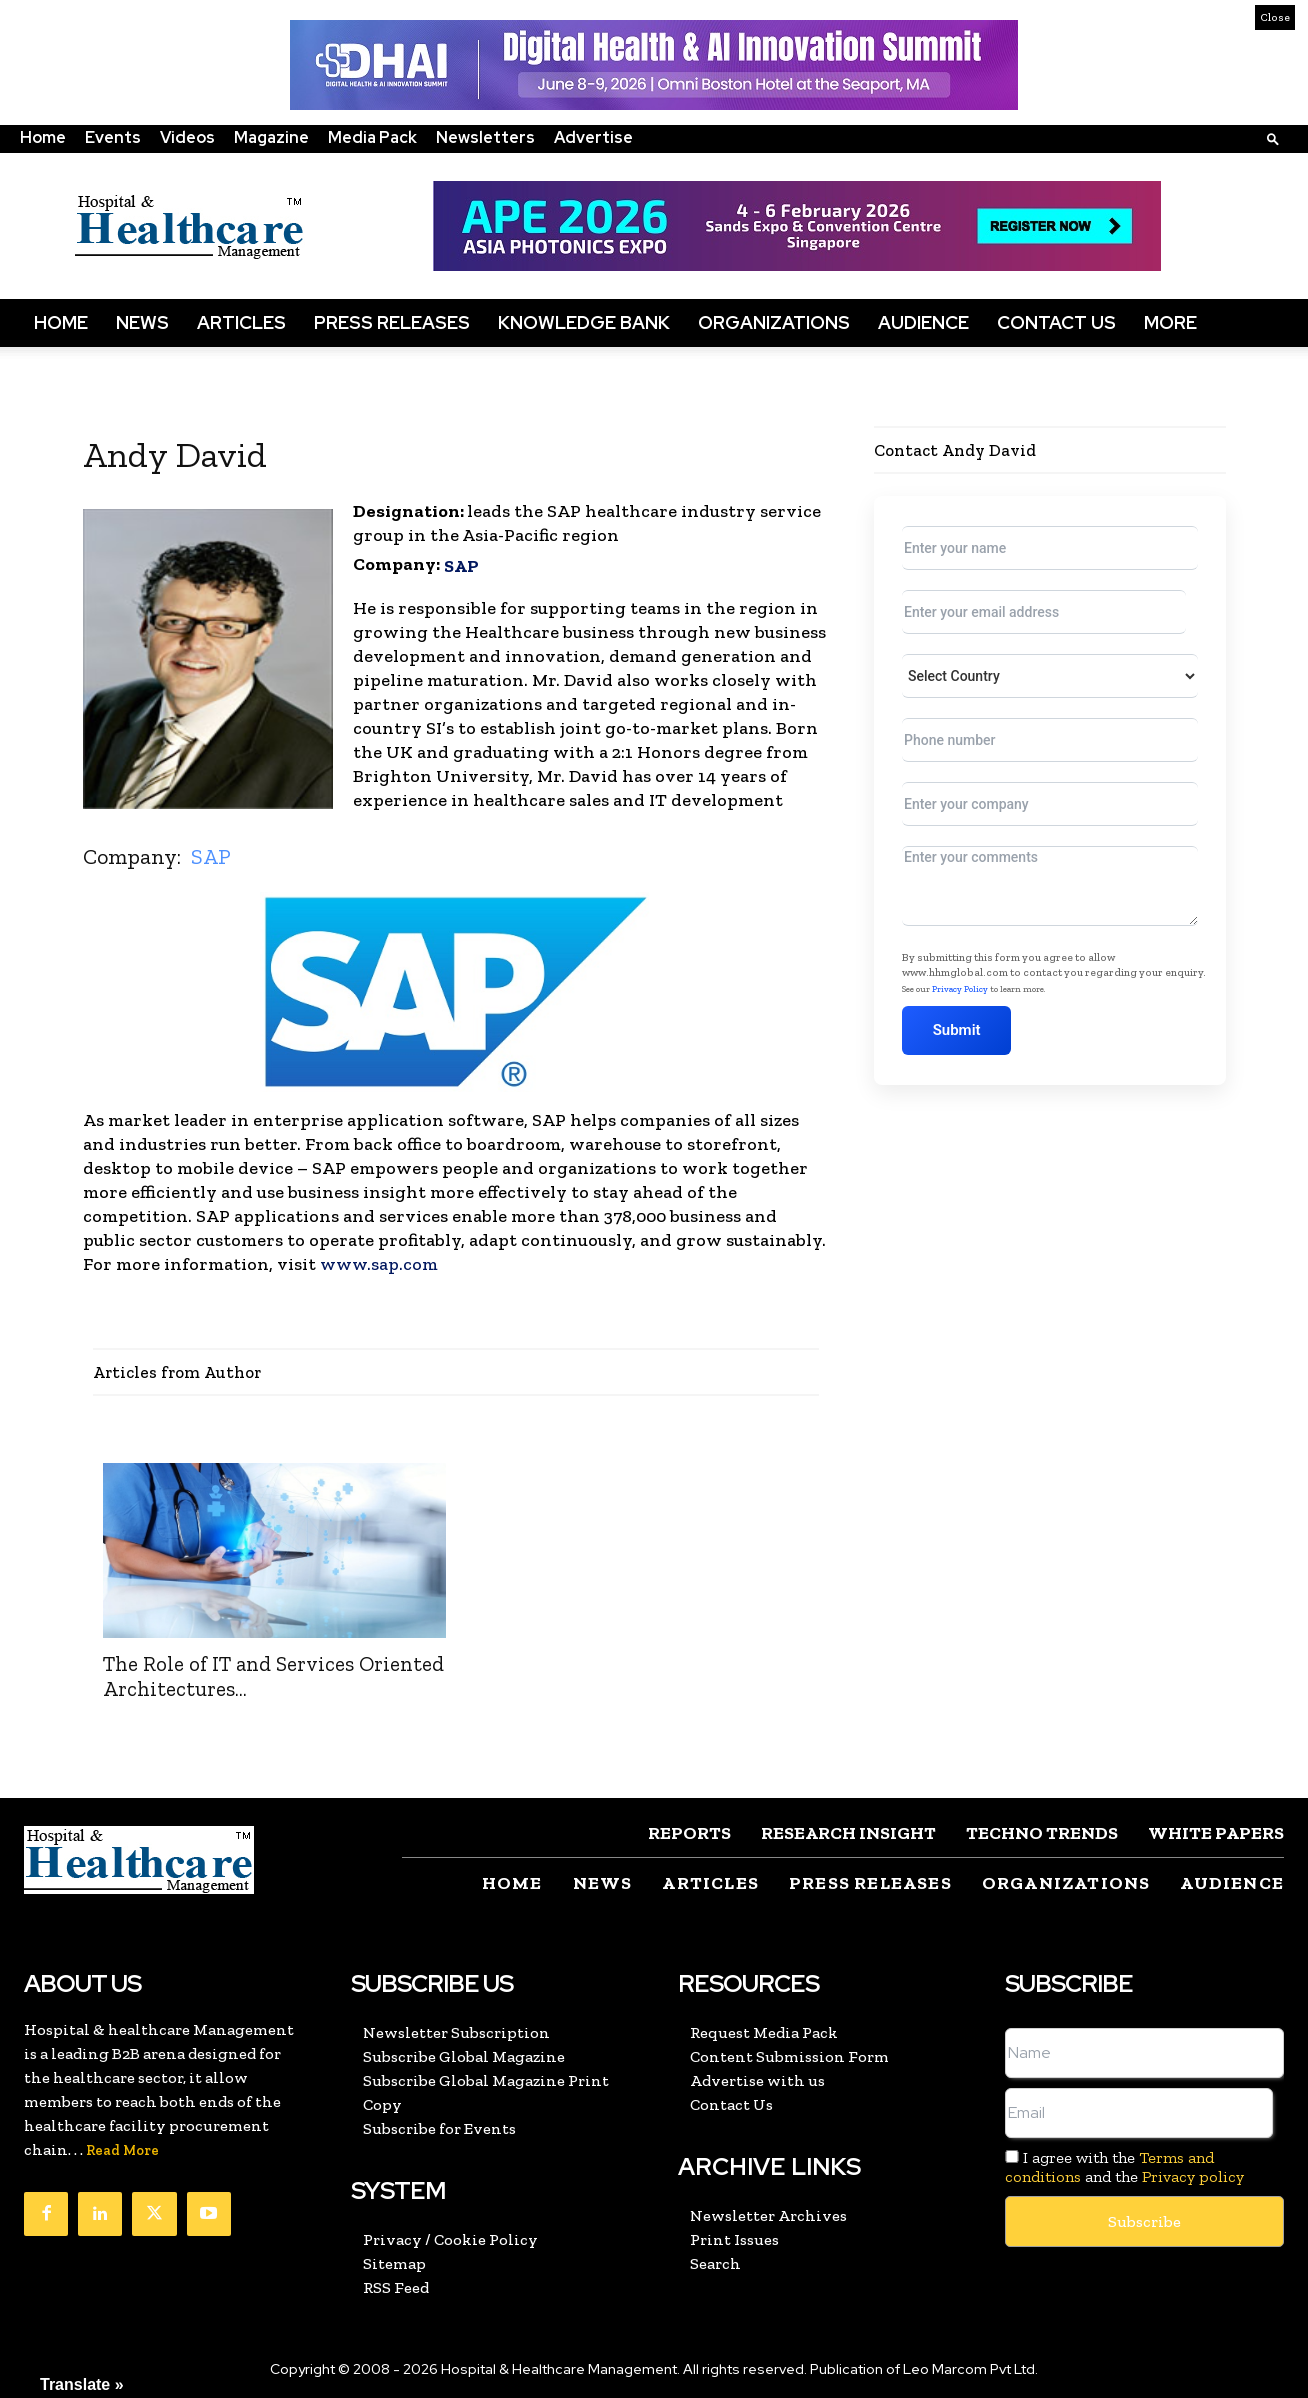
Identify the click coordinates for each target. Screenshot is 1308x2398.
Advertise (593, 137)
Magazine (271, 137)
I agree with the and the (1124, 2167)
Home (43, 137)
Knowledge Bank (584, 322)
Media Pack (372, 137)
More (1170, 322)
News (142, 322)
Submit (958, 1030)
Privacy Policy (960, 989)
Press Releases (392, 322)
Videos (187, 137)
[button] (1273, 138)
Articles (241, 322)
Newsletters (485, 137)
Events (113, 137)
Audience (923, 322)
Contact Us (1056, 322)
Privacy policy (1193, 2176)
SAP (461, 566)
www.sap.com (379, 1264)
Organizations (774, 322)
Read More (122, 2150)
